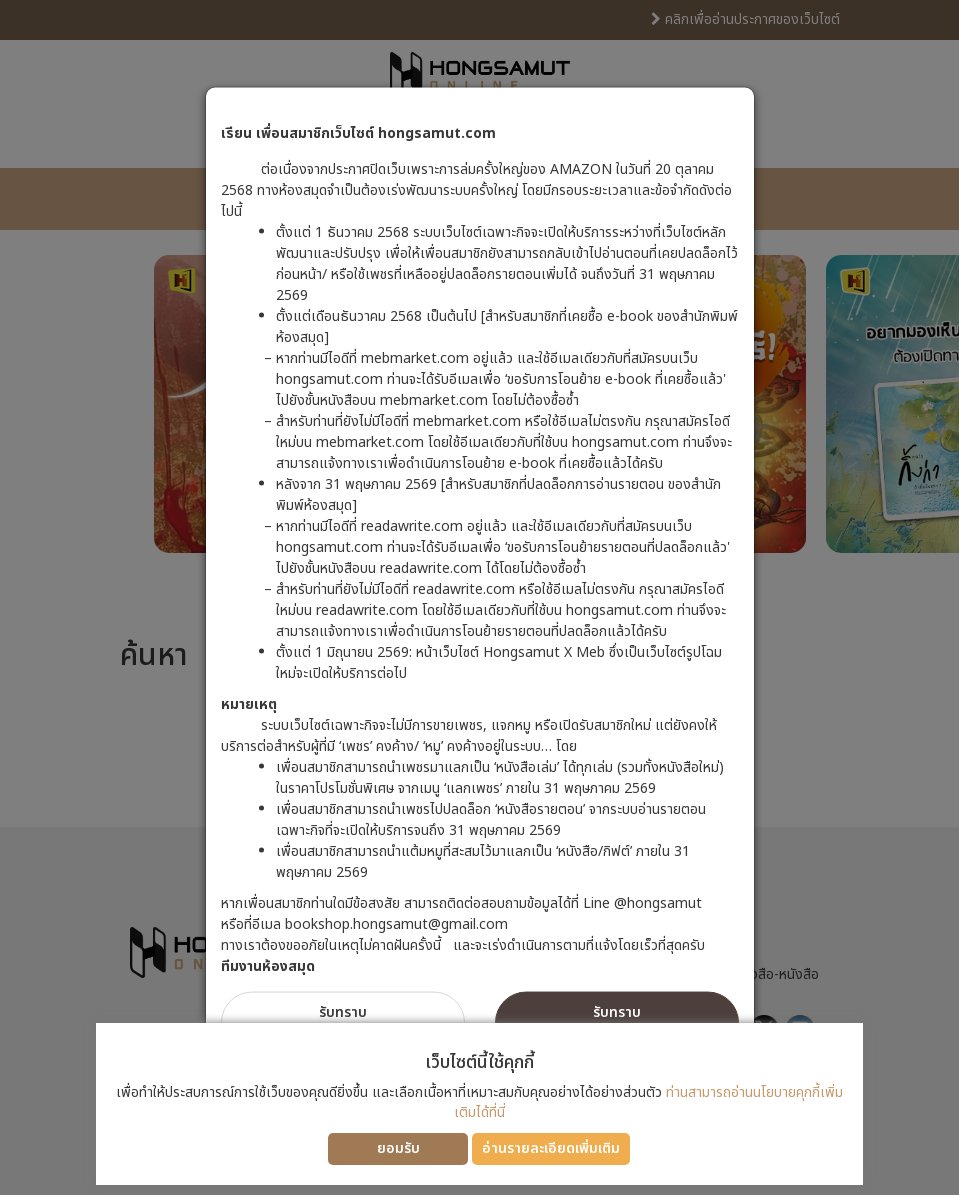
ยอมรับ (398, 1148)
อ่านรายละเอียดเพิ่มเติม (551, 1148)
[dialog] (479, 597)
